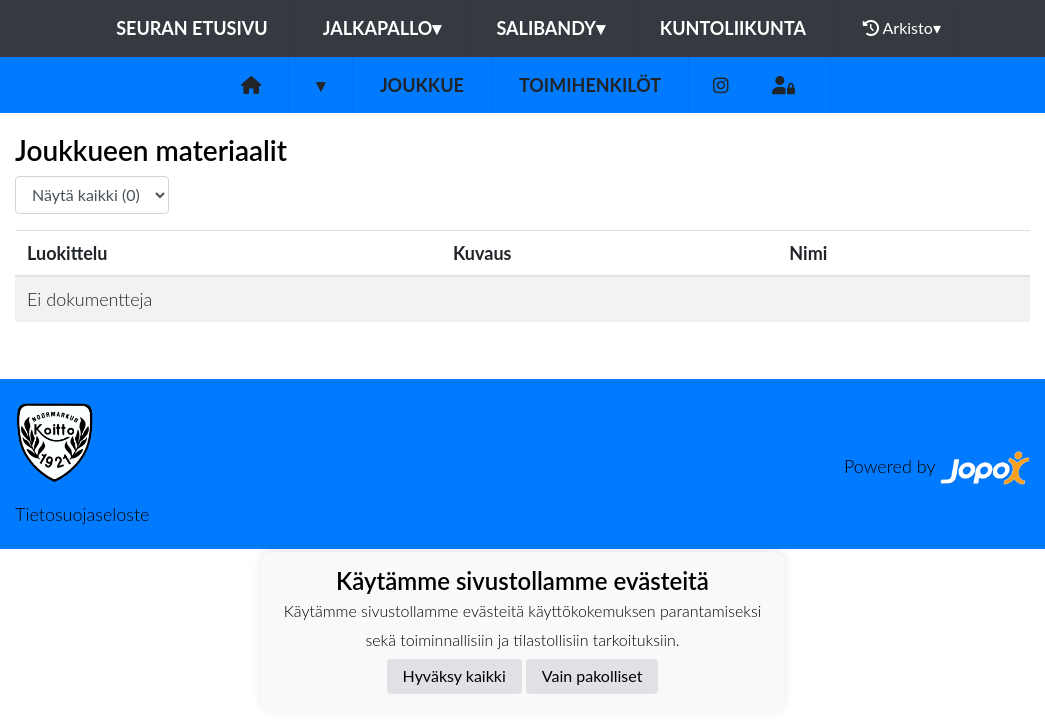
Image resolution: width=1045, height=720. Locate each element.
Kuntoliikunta (733, 28)
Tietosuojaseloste (82, 514)
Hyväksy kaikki (454, 675)
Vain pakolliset (592, 675)
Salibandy (550, 28)
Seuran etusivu (192, 28)
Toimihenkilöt (590, 85)
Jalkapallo (382, 28)
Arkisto (902, 28)
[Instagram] (721, 85)
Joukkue (422, 85)
